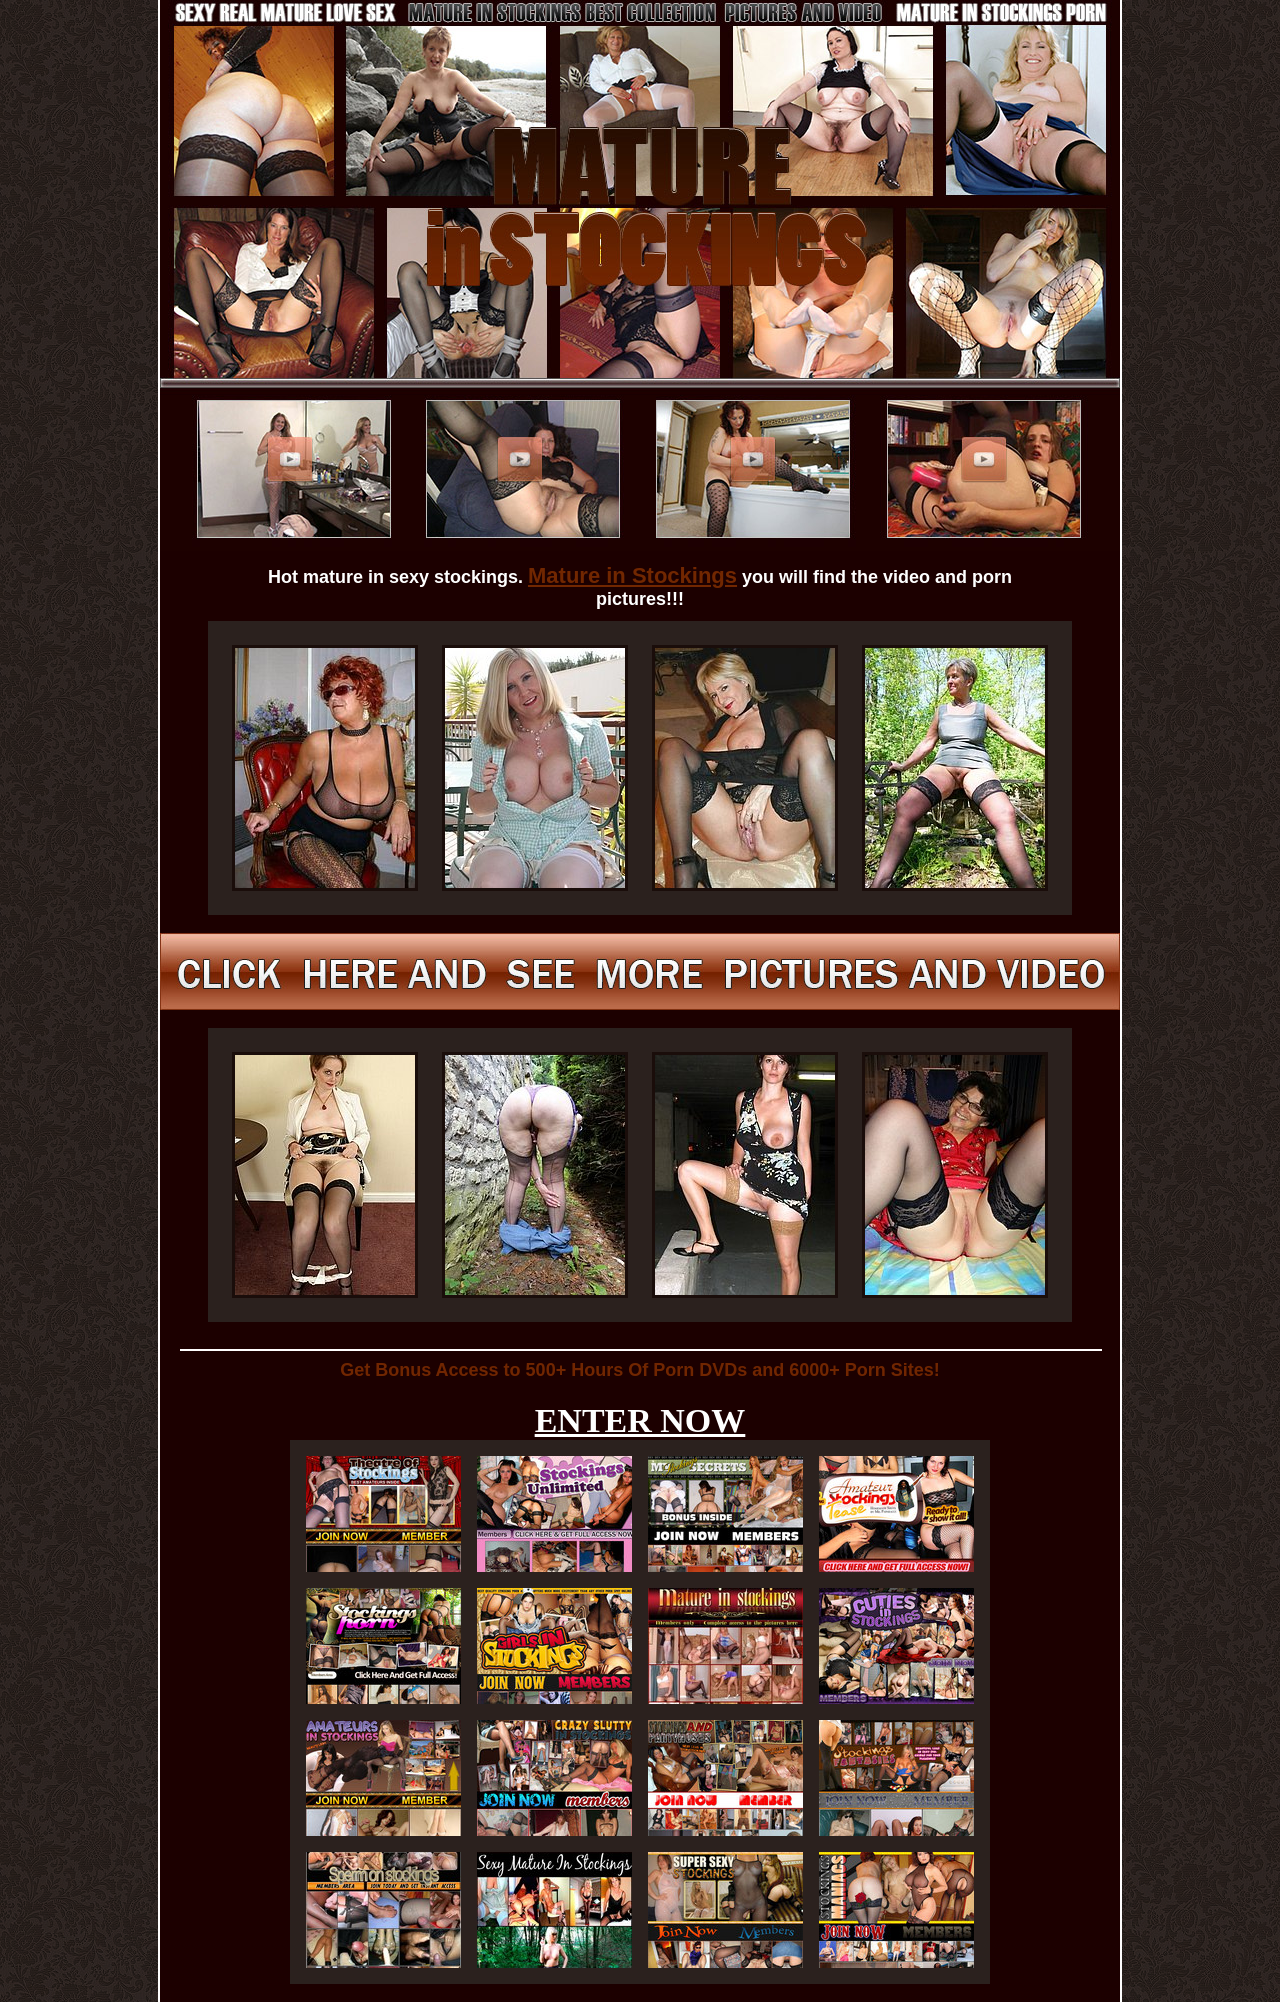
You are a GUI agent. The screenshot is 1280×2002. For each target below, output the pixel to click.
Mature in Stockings (632, 575)
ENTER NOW (640, 1420)
